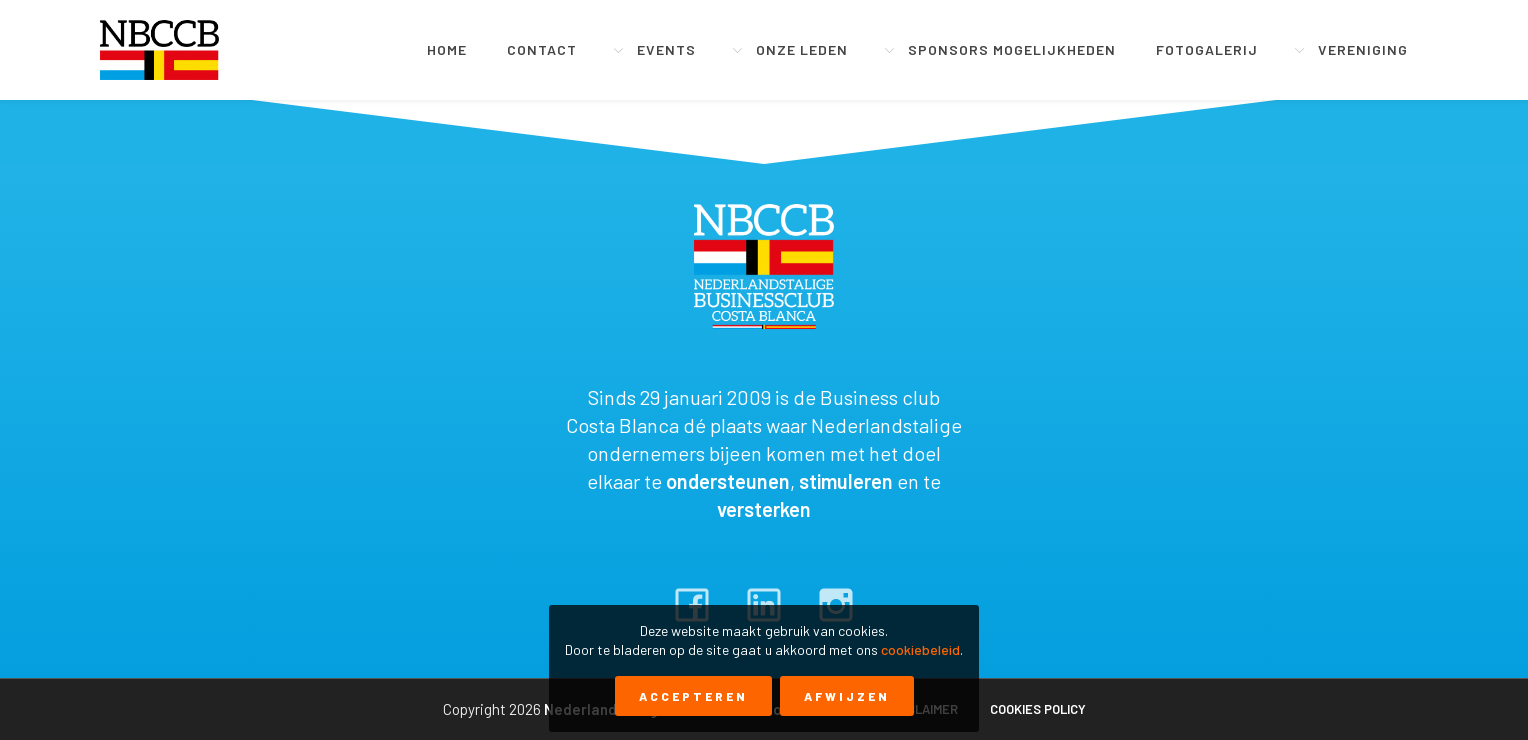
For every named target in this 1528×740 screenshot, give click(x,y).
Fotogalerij (1207, 49)
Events (666, 49)
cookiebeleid (920, 649)
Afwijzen (847, 696)
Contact (542, 49)
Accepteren (693, 696)
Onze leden (802, 49)
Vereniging (1363, 49)
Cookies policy (1038, 709)
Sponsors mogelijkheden (1012, 49)
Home (447, 49)
